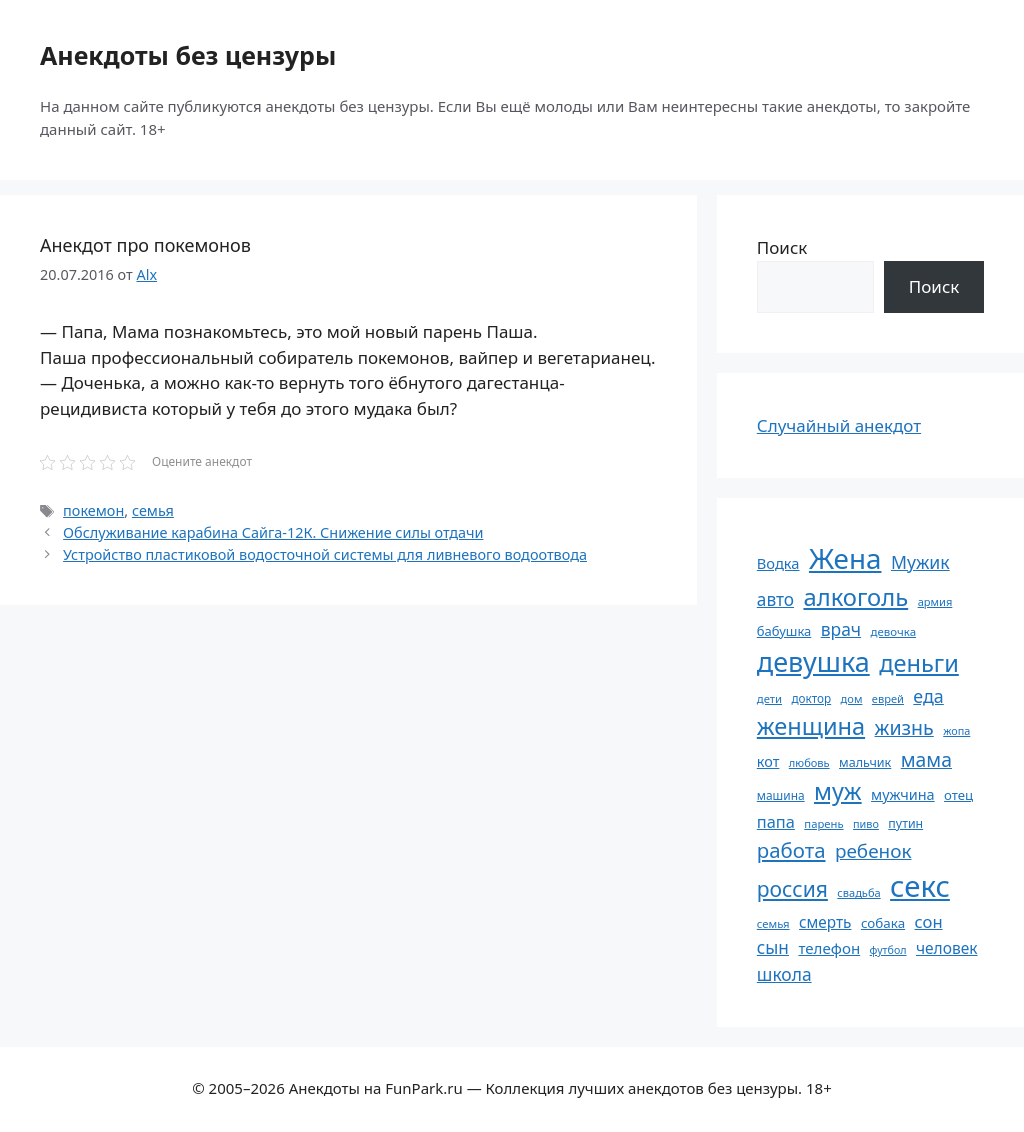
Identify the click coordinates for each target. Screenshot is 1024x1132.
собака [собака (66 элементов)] (883, 923)
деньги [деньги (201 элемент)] (919, 663)
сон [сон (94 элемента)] (929, 921)
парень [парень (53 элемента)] (823, 823)
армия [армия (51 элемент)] (935, 601)
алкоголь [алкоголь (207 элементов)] (855, 597)
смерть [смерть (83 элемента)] (825, 922)
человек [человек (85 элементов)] (947, 948)
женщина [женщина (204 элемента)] (811, 726)
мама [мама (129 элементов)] (926, 759)
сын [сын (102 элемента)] (773, 947)
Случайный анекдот (839, 425)
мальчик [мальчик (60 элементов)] (865, 762)
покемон (93, 510)
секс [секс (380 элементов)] (920, 886)
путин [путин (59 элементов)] (905, 823)
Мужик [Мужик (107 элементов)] (920, 562)
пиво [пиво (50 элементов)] (866, 823)
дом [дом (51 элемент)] (852, 698)
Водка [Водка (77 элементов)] (778, 563)
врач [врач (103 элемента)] (841, 629)
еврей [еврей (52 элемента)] (888, 698)
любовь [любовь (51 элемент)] (809, 762)
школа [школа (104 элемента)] (784, 974)
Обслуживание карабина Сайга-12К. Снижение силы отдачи (273, 532)
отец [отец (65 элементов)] (958, 795)
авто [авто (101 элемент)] (775, 599)
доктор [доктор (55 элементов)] (811, 698)
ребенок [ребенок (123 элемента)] (873, 851)
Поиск (782, 247)
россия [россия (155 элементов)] (792, 888)
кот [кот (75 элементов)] (768, 761)
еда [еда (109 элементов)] (928, 696)
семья (153, 510)
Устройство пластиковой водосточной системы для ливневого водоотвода (325, 554)
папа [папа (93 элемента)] (776, 821)
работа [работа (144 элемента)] (791, 850)
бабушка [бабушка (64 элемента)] (784, 631)
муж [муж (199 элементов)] (838, 791)
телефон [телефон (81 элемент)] (829, 948)
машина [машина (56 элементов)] (781, 795)
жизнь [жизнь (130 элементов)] (904, 727)
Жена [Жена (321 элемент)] (845, 558)
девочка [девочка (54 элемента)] (894, 631)
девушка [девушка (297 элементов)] (813, 661)
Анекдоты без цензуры (188, 55)
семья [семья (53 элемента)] (773, 923)
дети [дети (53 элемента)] (769, 698)
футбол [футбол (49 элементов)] (888, 950)
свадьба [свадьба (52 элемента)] (858, 892)
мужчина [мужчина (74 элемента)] (903, 794)
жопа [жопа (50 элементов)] (956, 730)
